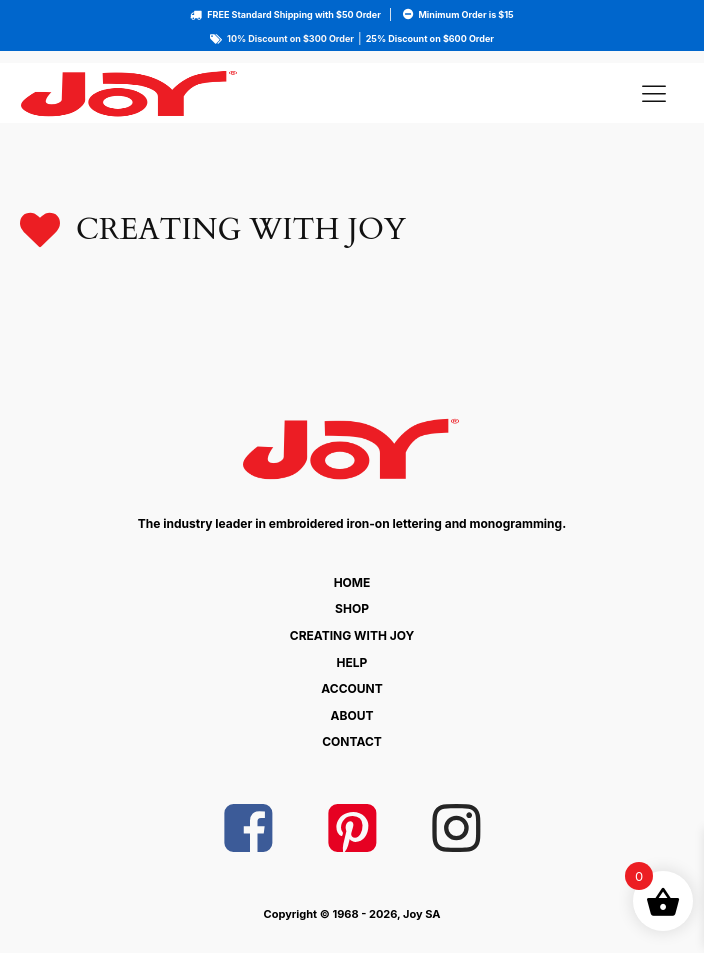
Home (352, 582)
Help (352, 662)
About (352, 715)
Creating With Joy (352, 635)
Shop (352, 608)
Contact (352, 741)
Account (351, 688)
